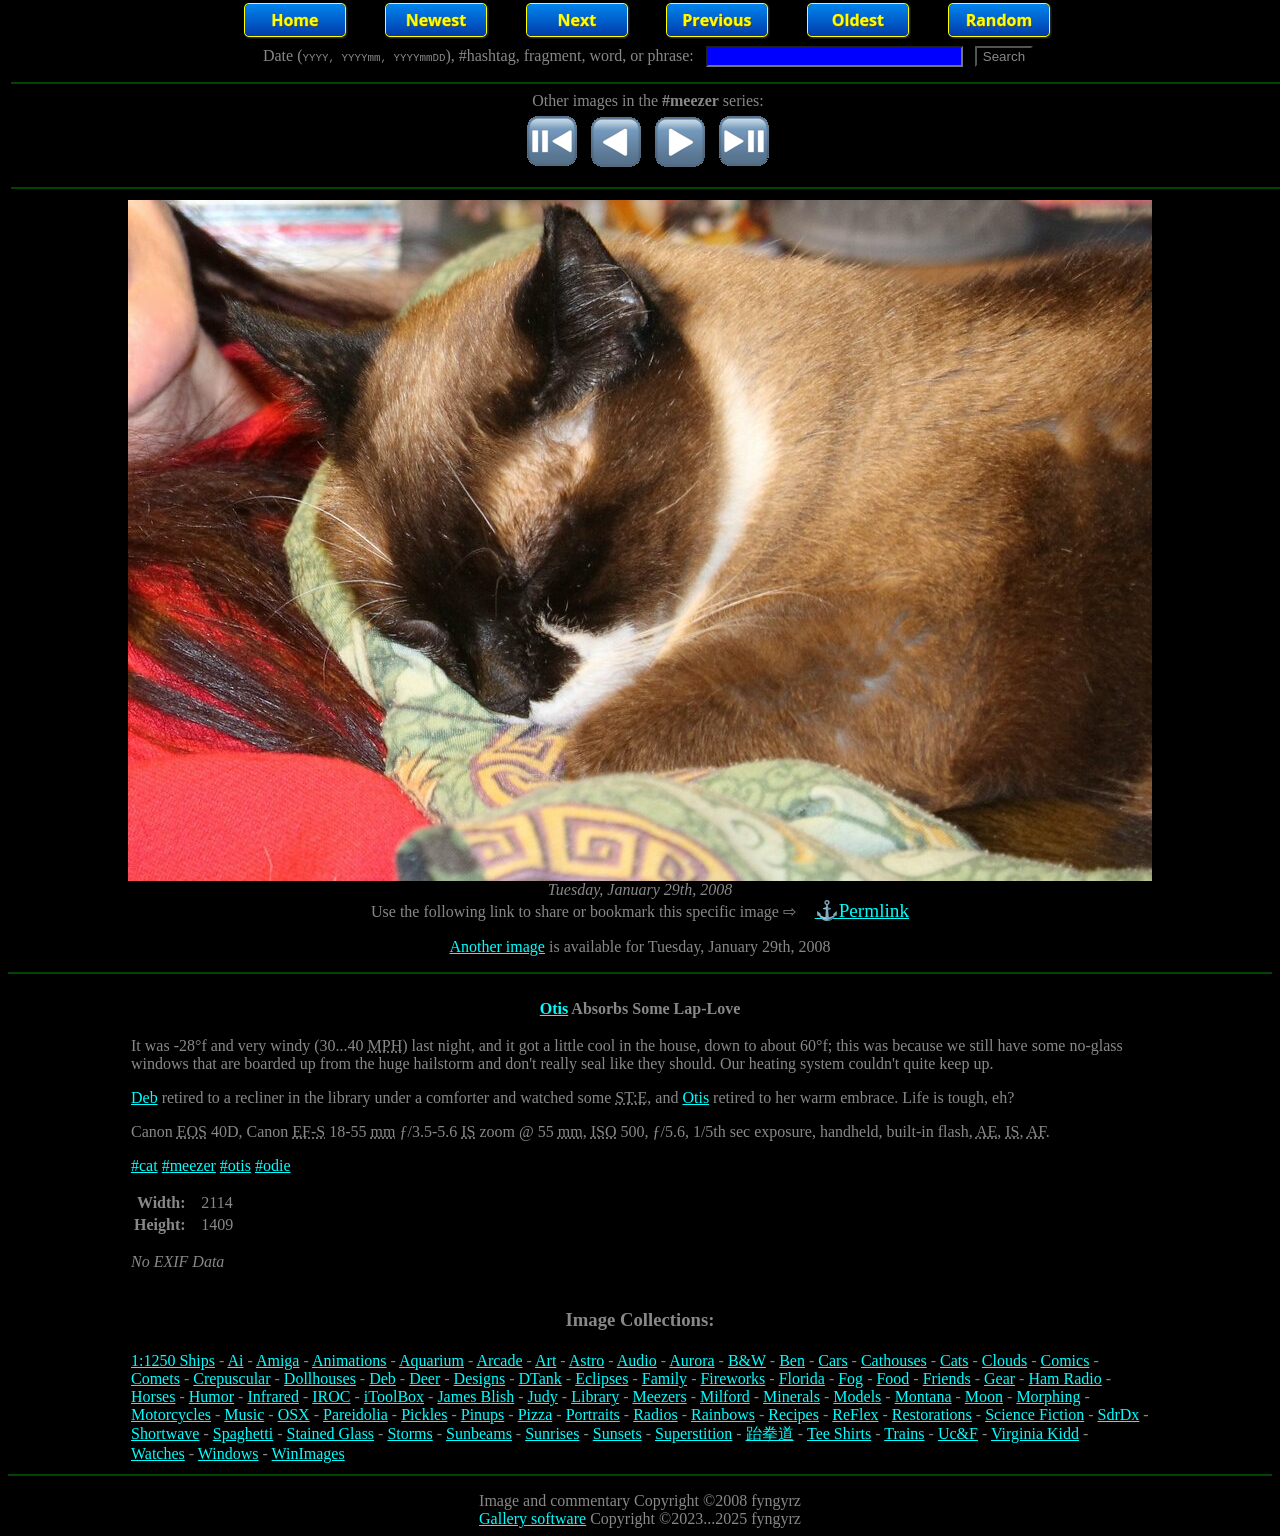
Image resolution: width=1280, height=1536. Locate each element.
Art (545, 1360)
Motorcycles (171, 1414)
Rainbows (723, 1414)
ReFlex (855, 1414)
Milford (725, 1396)
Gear (999, 1378)
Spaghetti (243, 1433)
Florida (802, 1378)
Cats (954, 1360)
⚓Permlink (864, 910)
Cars (832, 1360)
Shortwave (165, 1433)
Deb (144, 1097)
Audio (637, 1360)
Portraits (593, 1414)
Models (857, 1396)
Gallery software (532, 1518)
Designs (480, 1378)
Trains (904, 1433)
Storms (409, 1433)
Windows (228, 1453)
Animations (349, 1360)
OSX (294, 1414)
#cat (144, 1165)
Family (664, 1378)
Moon (984, 1396)
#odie (273, 1165)
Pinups (483, 1414)
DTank (539, 1378)
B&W (747, 1360)
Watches (158, 1453)
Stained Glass (331, 1433)
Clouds (1004, 1360)
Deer (424, 1378)
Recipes (793, 1414)
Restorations (932, 1414)
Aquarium (431, 1360)
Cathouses (894, 1360)
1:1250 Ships (173, 1360)
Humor (211, 1396)
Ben (792, 1360)
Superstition (693, 1433)
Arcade (499, 1360)
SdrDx (1119, 1414)
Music (244, 1414)
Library (595, 1396)
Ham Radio (1064, 1378)
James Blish (475, 1396)
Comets (155, 1378)
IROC (331, 1396)
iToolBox (394, 1396)
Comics (1065, 1360)
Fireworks (732, 1378)
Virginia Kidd (1035, 1433)
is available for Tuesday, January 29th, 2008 (688, 946)
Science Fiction (1034, 1414)
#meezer (189, 1165)
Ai (235, 1360)
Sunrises (552, 1433)
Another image (497, 946)
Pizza (535, 1414)
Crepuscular (231, 1378)
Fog (850, 1378)
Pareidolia (355, 1414)
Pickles (424, 1414)
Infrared (273, 1396)
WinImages (308, 1453)
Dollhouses (320, 1378)
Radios (655, 1414)
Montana (923, 1396)
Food (892, 1378)
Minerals (791, 1396)
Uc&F (958, 1433)
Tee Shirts (839, 1433)
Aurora (691, 1360)
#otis (235, 1165)
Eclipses (601, 1378)
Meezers (659, 1396)
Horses (153, 1396)
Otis (554, 1008)
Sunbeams (479, 1433)
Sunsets (617, 1433)
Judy (543, 1396)
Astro (587, 1360)
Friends (947, 1378)
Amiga (278, 1360)
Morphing (1048, 1396)
